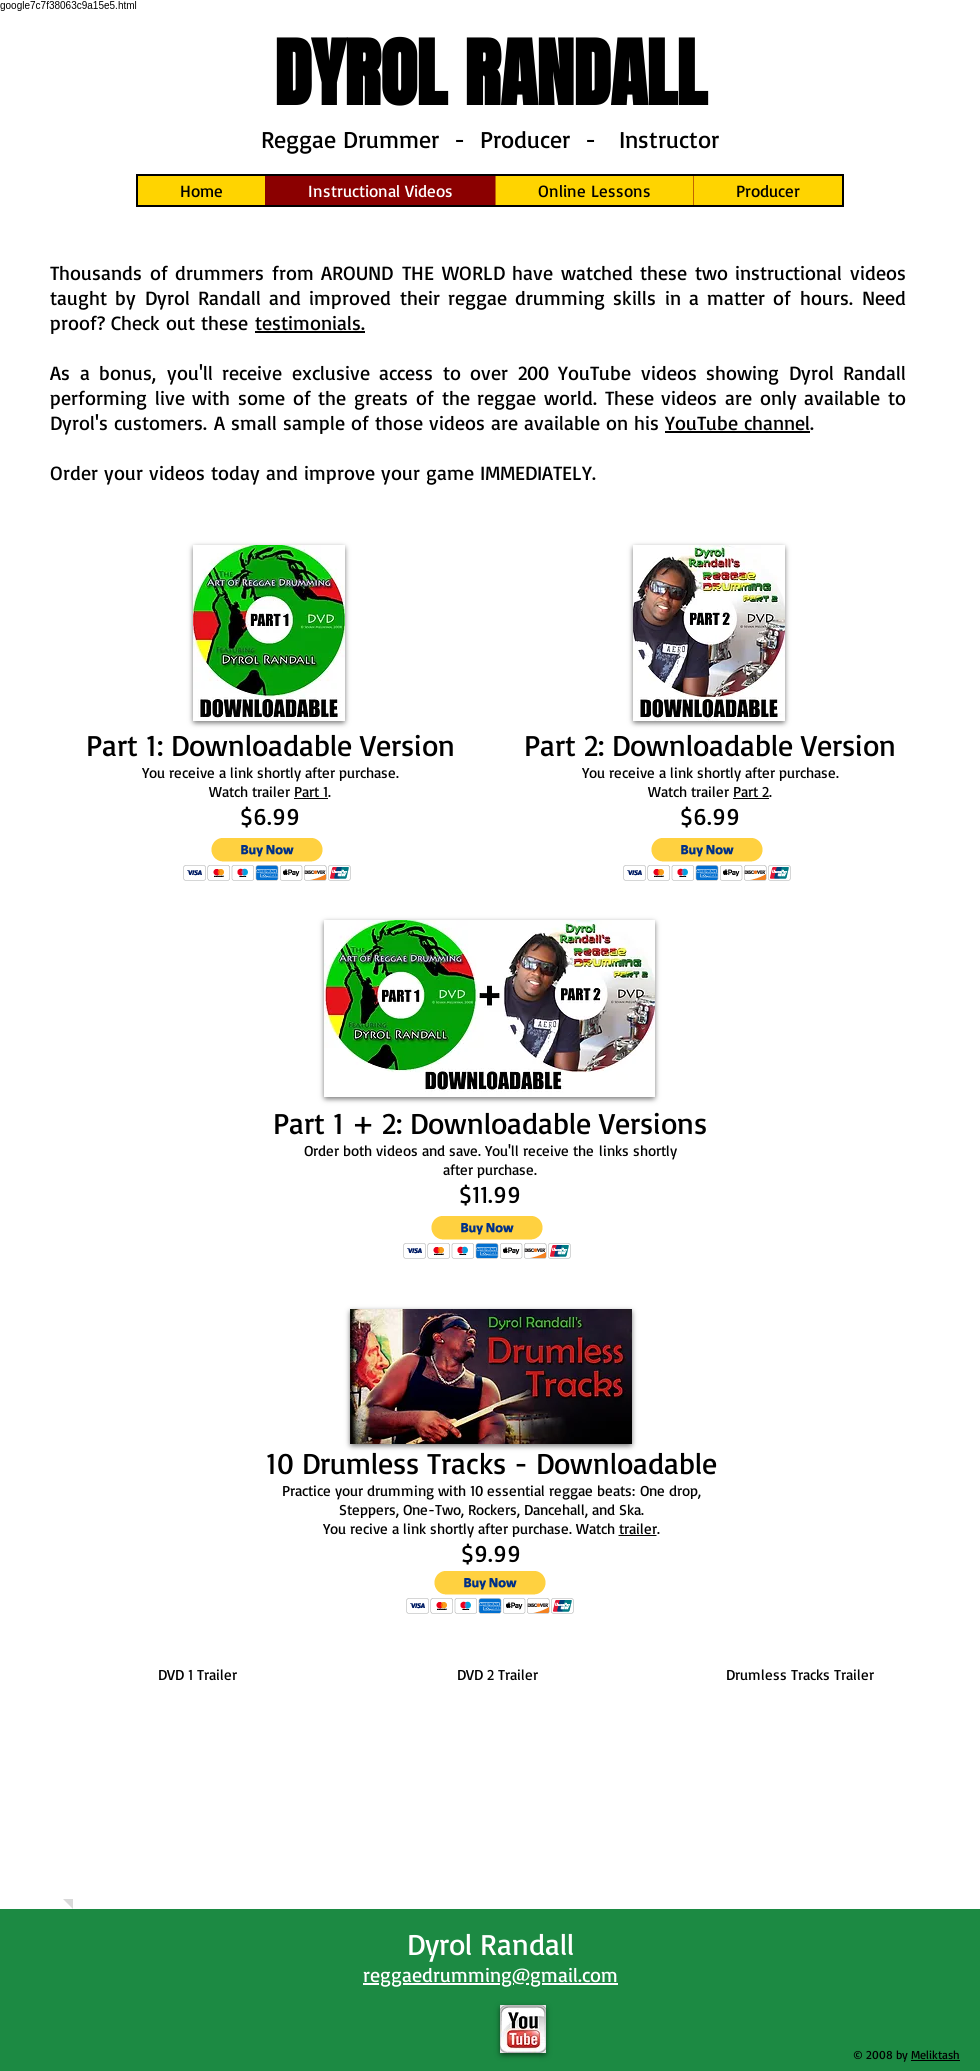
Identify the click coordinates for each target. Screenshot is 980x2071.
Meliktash (935, 2054)
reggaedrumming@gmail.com (490, 1974)
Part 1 (311, 791)
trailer (638, 1528)
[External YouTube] (197, 1788)
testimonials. (310, 322)
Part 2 (751, 791)
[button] (267, 859)
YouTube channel (737, 422)
